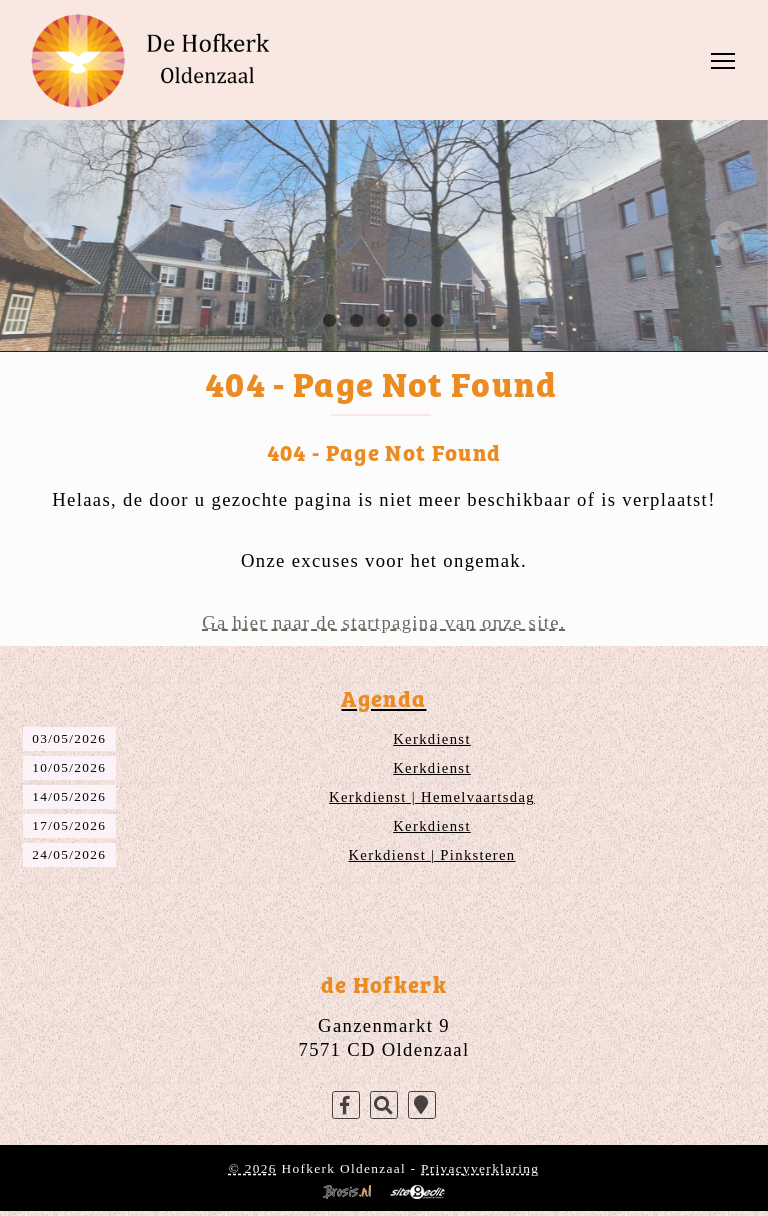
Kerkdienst (432, 739)
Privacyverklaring (480, 1168)
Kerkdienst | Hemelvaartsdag (432, 797)
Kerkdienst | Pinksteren (431, 855)
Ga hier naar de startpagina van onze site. (384, 622)
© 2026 (253, 1168)
